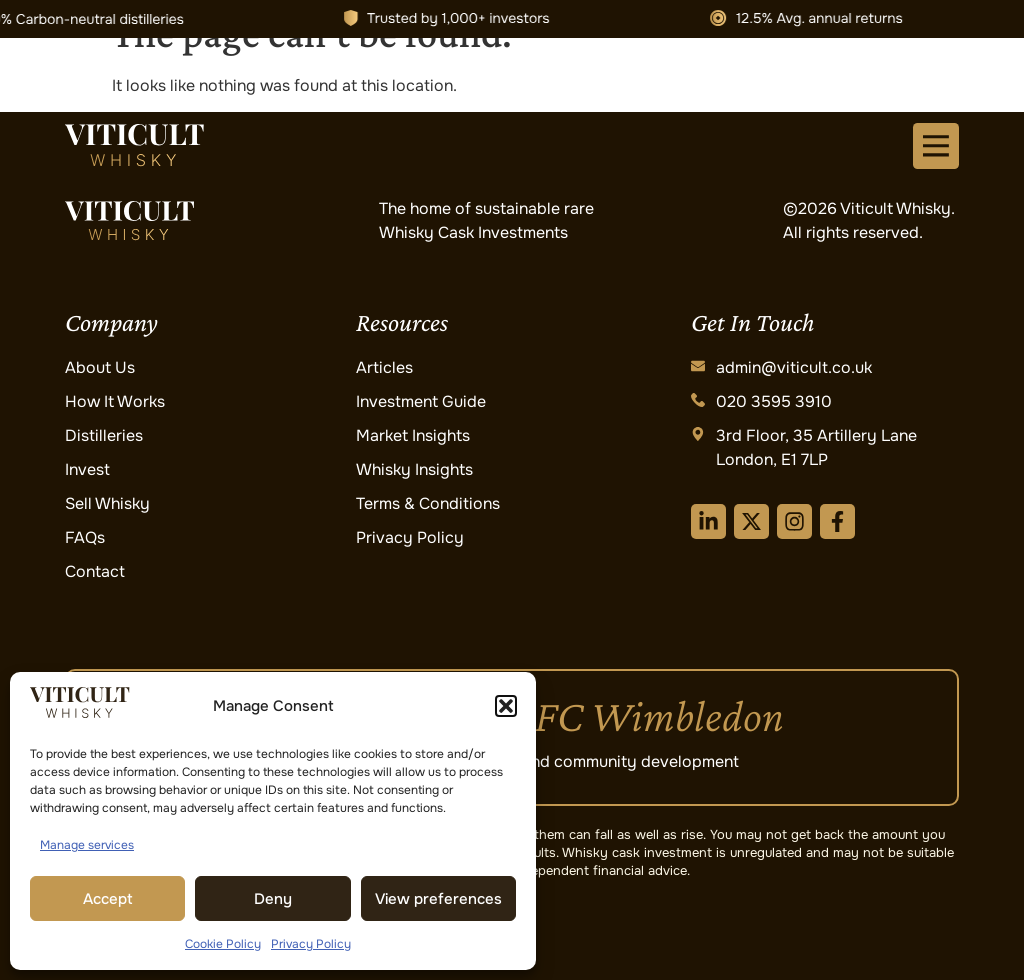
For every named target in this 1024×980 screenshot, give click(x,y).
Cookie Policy (223, 944)
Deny (273, 899)
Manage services (87, 845)
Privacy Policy (311, 944)
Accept (108, 899)
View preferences (438, 899)
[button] (506, 706)
